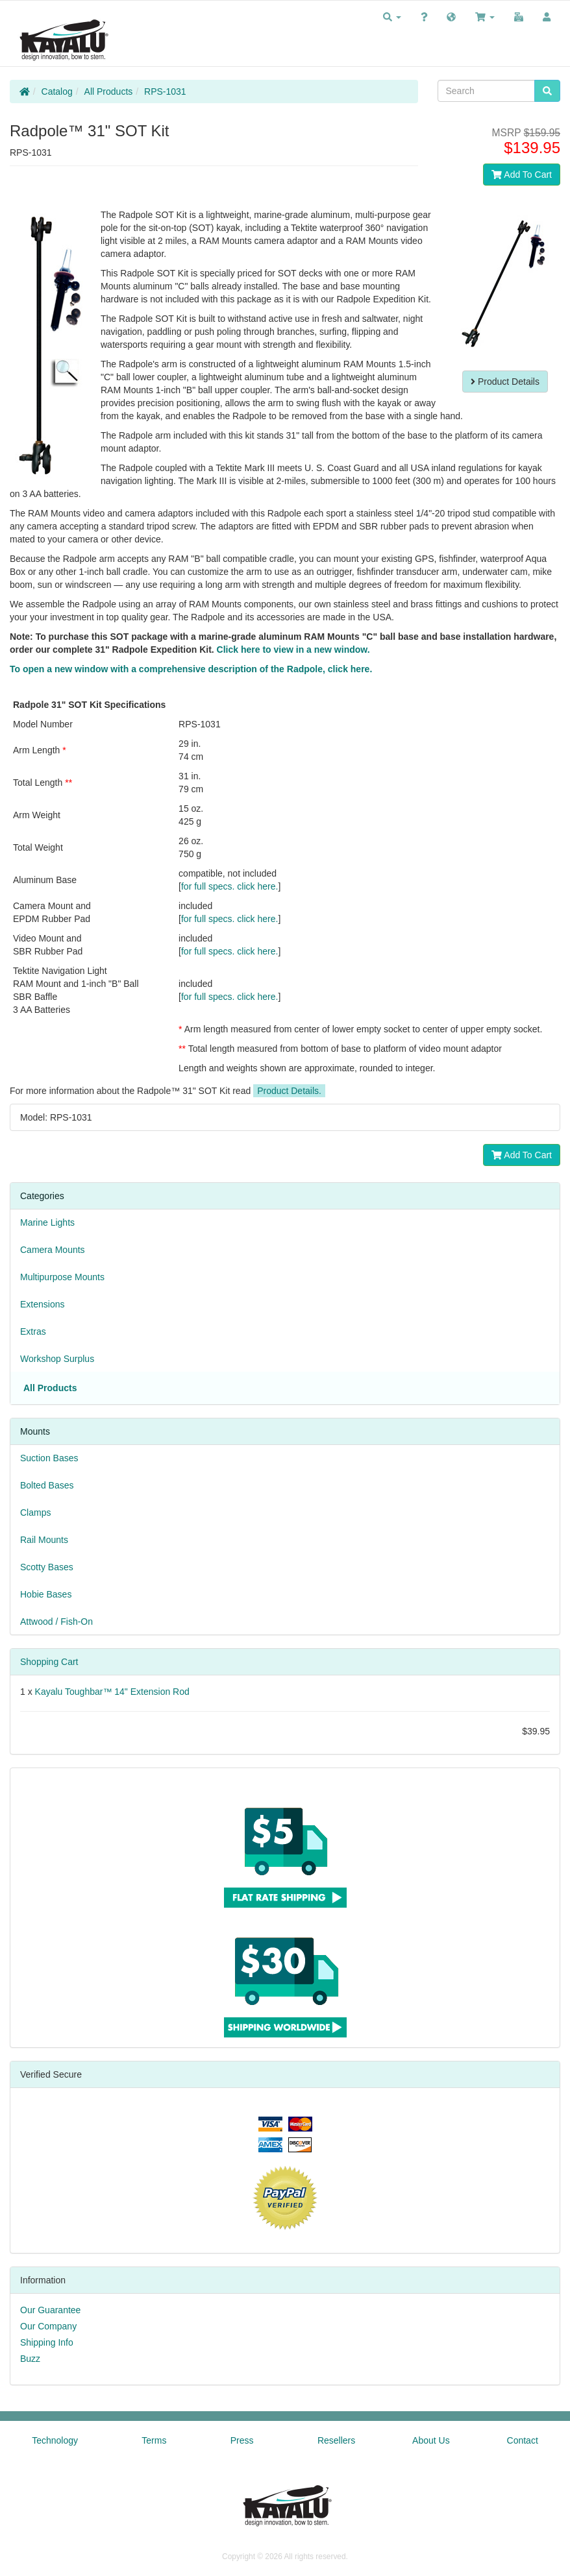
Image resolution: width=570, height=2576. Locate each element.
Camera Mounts (52, 1250)
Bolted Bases (47, 1485)
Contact (522, 2440)
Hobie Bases (45, 1594)
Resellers (336, 2440)
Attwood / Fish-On (56, 1621)
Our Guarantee (50, 2310)
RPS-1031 (165, 91)
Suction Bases (49, 1458)
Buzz (30, 2358)
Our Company (48, 2326)
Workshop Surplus (57, 1359)
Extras (33, 1331)
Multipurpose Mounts (62, 1277)
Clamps (35, 1512)
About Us (431, 2440)
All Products (108, 91)
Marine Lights (47, 1222)
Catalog (57, 91)
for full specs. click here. (229, 886)
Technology (55, 2440)
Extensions (42, 1304)
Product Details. (289, 1091)
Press (242, 2440)
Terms (154, 2440)
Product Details (505, 381)
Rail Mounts (44, 1540)
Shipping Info (46, 2342)
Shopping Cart (49, 1662)
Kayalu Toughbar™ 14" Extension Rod (112, 1691)
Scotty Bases (46, 1567)
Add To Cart (521, 174)
